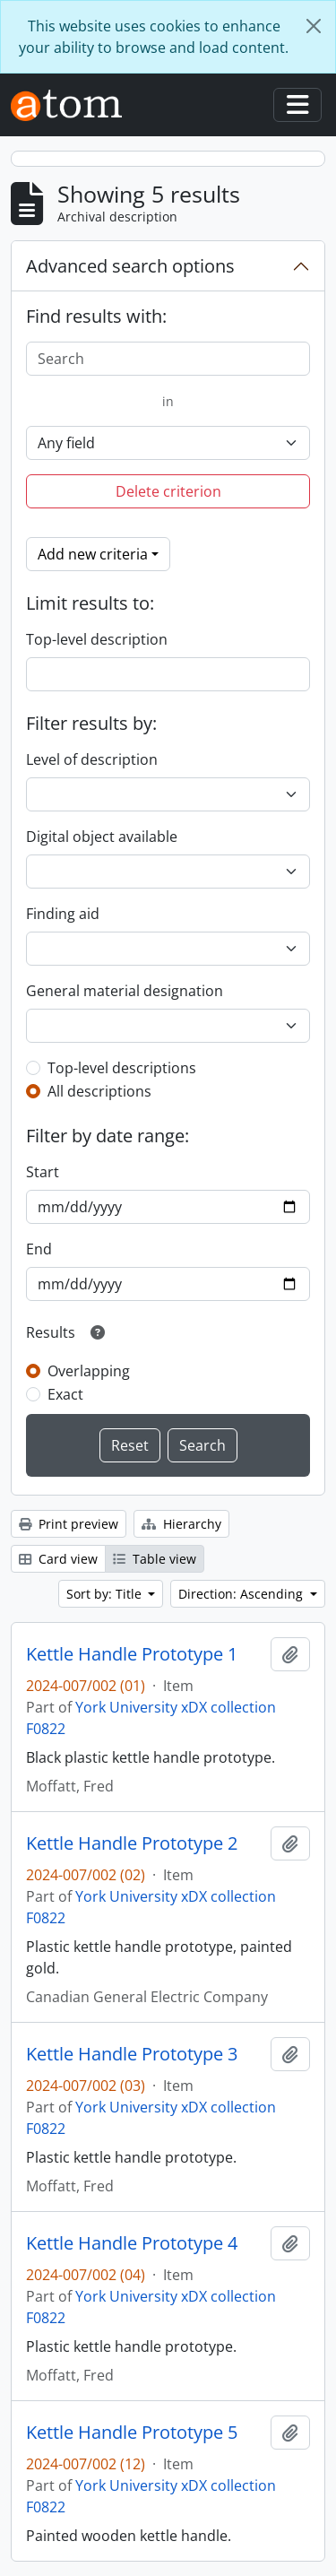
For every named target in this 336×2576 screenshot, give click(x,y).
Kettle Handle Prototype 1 (131, 1654)
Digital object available (101, 836)
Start (42, 1172)
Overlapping (88, 1371)
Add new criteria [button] (93, 554)
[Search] (168, 359)
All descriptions (99, 1091)
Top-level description (97, 639)
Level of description (92, 759)
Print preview (68, 1523)
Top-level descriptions (121, 1068)
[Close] (313, 26)
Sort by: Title (105, 1593)
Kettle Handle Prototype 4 (131, 2243)
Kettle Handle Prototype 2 (131, 1843)
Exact (65, 1394)
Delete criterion (168, 491)
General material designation (124, 991)
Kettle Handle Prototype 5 (131, 2432)
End (39, 1249)
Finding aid (62, 914)
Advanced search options (130, 266)
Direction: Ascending (242, 1593)
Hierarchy (181, 1523)
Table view (154, 1558)
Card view (58, 1558)
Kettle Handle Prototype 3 (131, 2054)
